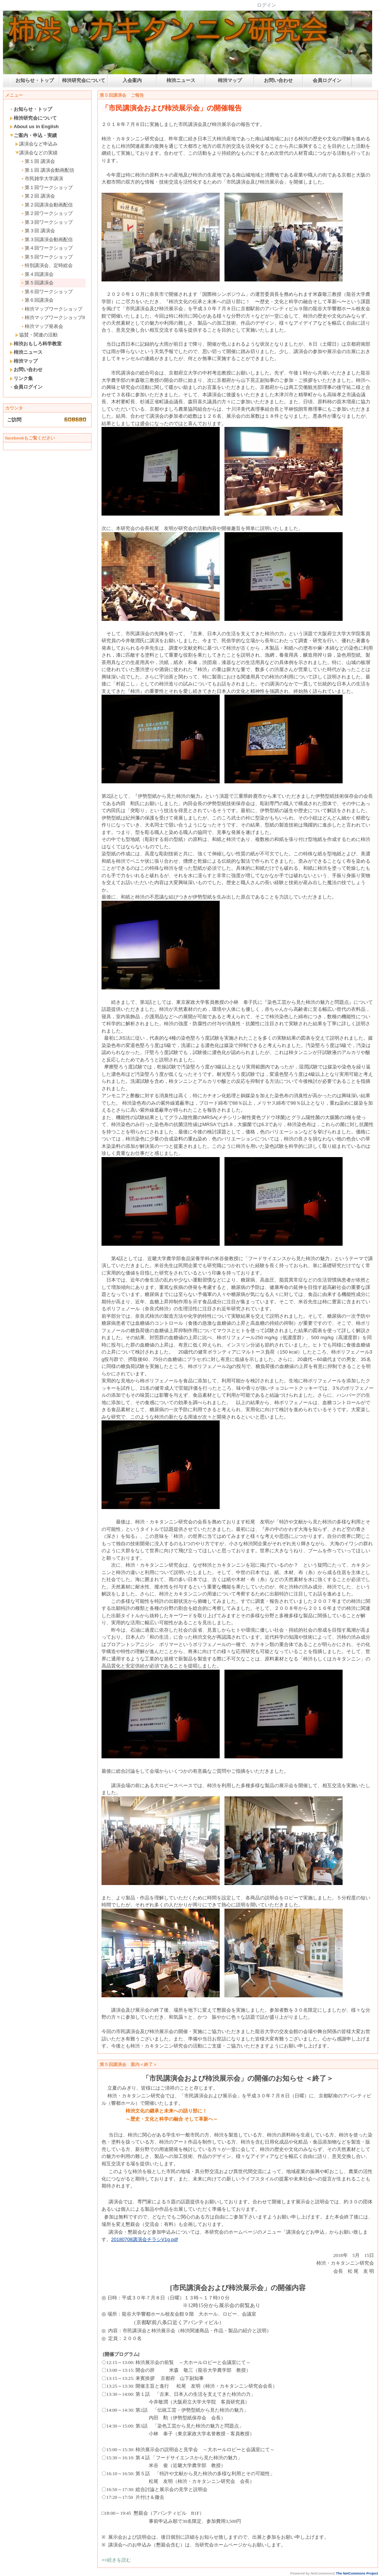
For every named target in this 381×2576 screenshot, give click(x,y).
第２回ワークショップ (47, 213)
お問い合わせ (278, 80)
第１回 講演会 (38, 161)
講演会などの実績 (36, 152)
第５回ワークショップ (47, 257)
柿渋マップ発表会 (42, 326)
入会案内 (132, 80)
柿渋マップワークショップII (53, 317)
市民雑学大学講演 (42, 178)
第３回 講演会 (38, 230)
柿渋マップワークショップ (51, 309)
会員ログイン (327, 80)
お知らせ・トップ (35, 80)
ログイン (266, 5)
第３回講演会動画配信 (47, 239)
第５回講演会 (37, 282)
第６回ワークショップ (47, 291)
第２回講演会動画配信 (47, 205)
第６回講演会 (37, 300)
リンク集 (21, 378)
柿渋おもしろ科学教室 (36, 343)
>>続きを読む (116, 2560)
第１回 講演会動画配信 (47, 170)
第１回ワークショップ (47, 187)
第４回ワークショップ (47, 248)
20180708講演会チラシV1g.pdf (144, 2239)
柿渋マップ (230, 80)
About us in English (34, 126)
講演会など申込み (36, 144)
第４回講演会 (37, 274)
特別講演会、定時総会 (47, 265)
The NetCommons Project (357, 2573)
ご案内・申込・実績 (33, 135)
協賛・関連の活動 (36, 335)
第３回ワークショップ (47, 222)
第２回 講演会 (38, 196)
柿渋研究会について (83, 80)
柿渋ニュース (181, 80)
